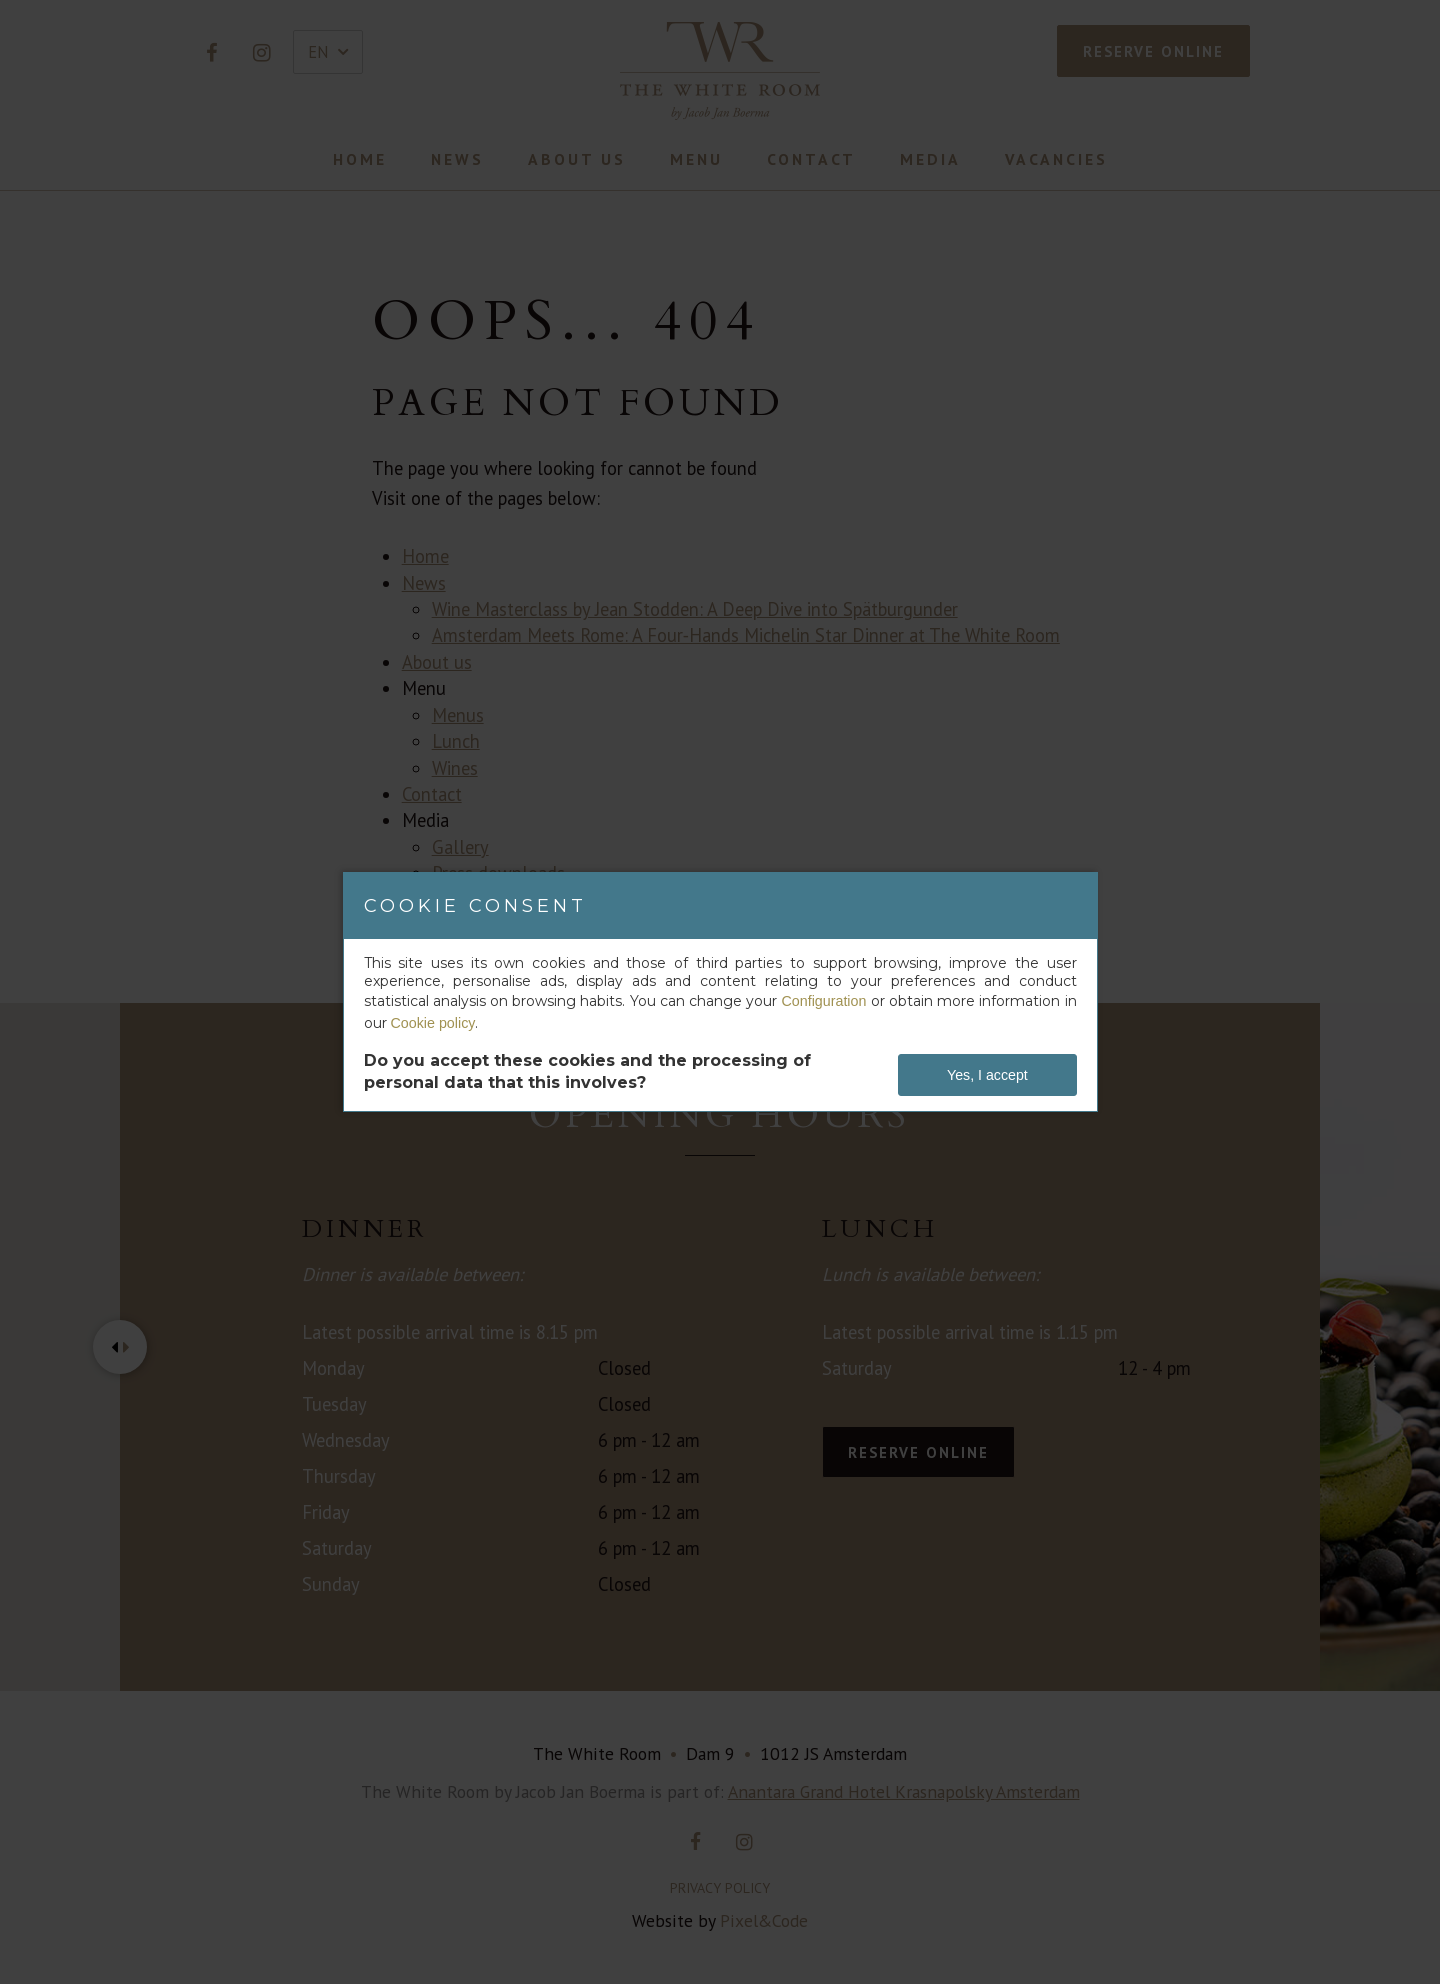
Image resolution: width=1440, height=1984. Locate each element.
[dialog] (720, 992)
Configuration (824, 1001)
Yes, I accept (988, 1075)
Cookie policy (432, 1023)
